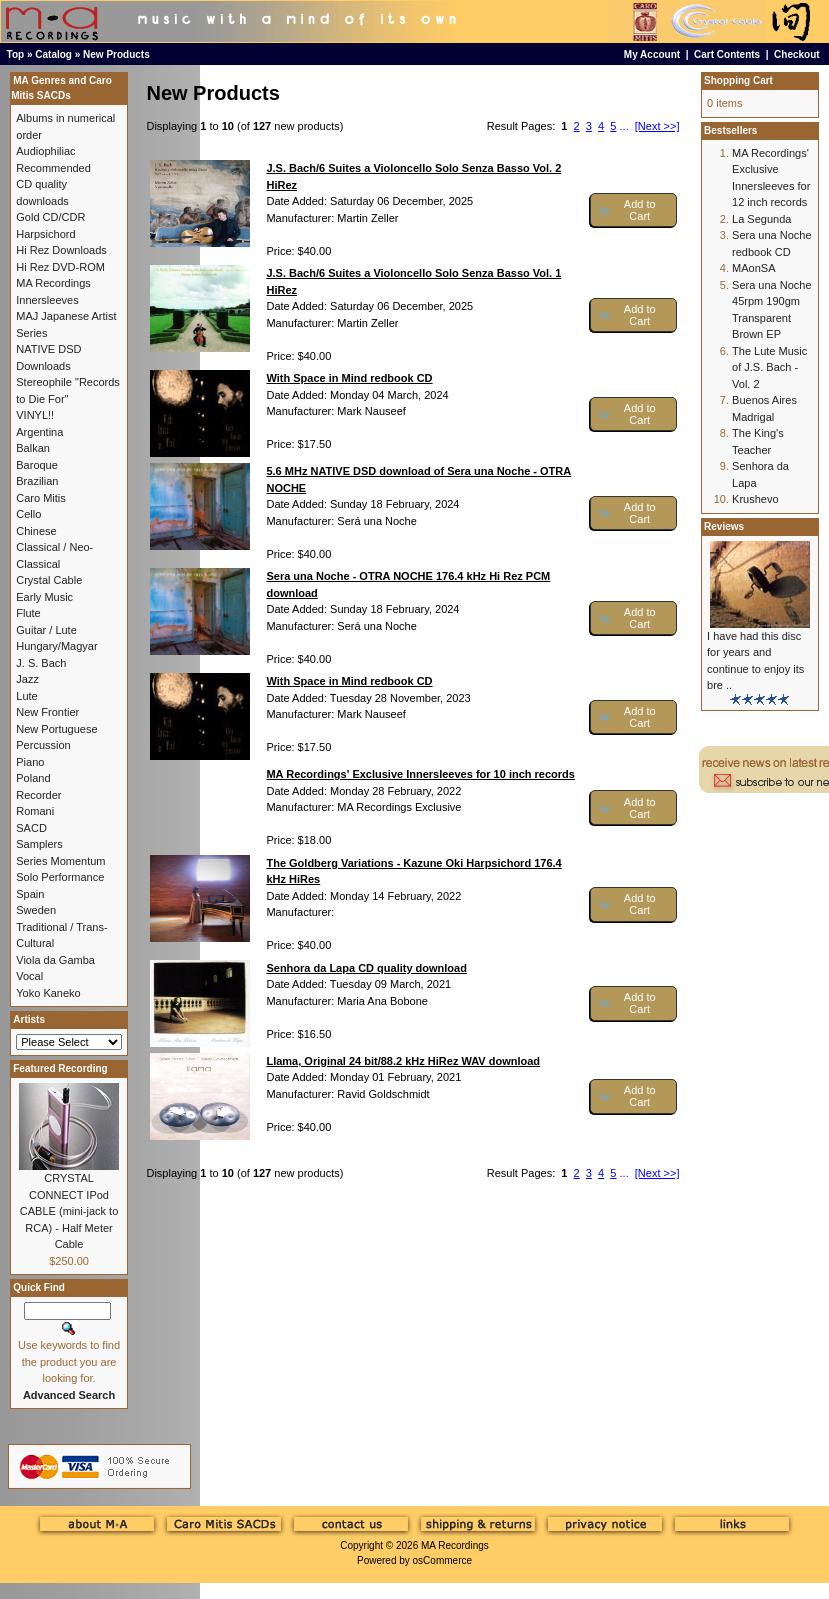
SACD (31, 828)
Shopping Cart (738, 80)
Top (16, 54)
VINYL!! (35, 415)
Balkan (33, 448)
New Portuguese (56, 729)
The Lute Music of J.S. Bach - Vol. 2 (769, 367)
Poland (33, 778)
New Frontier (47, 712)
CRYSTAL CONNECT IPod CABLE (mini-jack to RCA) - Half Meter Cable (69, 1211)
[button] (634, 210)
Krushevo (755, 499)
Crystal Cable (49, 580)
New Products (116, 54)
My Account (652, 54)
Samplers (39, 844)
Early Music (44, 597)
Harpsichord (45, 234)
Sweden (36, 910)
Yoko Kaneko (48, 993)
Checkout (797, 54)
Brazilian (37, 481)
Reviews (724, 526)
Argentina (39, 432)
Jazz (27, 679)
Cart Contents (727, 54)
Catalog (53, 54)
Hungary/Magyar (56, 646)
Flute (28, 613)
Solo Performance (60, 877)
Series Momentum (60, 861)
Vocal (29, 976)
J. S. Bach (41, 663)
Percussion (43, 745)
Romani (35, 811)
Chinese (36, 531)
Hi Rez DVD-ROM (60, 267)
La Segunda (761, 219)
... (624, 126)
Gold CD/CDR (50, 217)
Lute (26, 696)
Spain (30, 894)
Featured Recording (60, 1068)
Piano (30, 762)
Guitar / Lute (46, 630)
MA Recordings (455, 1545)
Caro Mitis (41, 498)
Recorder (38, 795)
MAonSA (753, 268)
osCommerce (442, 1560)
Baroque (37, 465)
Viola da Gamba (55, 960)
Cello (28, 514)
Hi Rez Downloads (61, 250)
